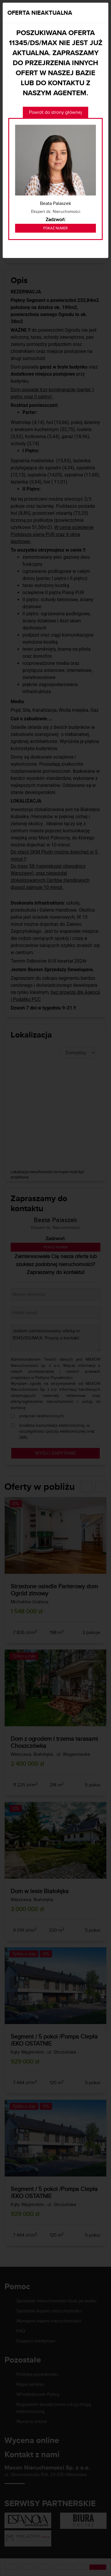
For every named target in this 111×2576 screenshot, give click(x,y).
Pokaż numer (55, 228)
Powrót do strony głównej (55, 112)
